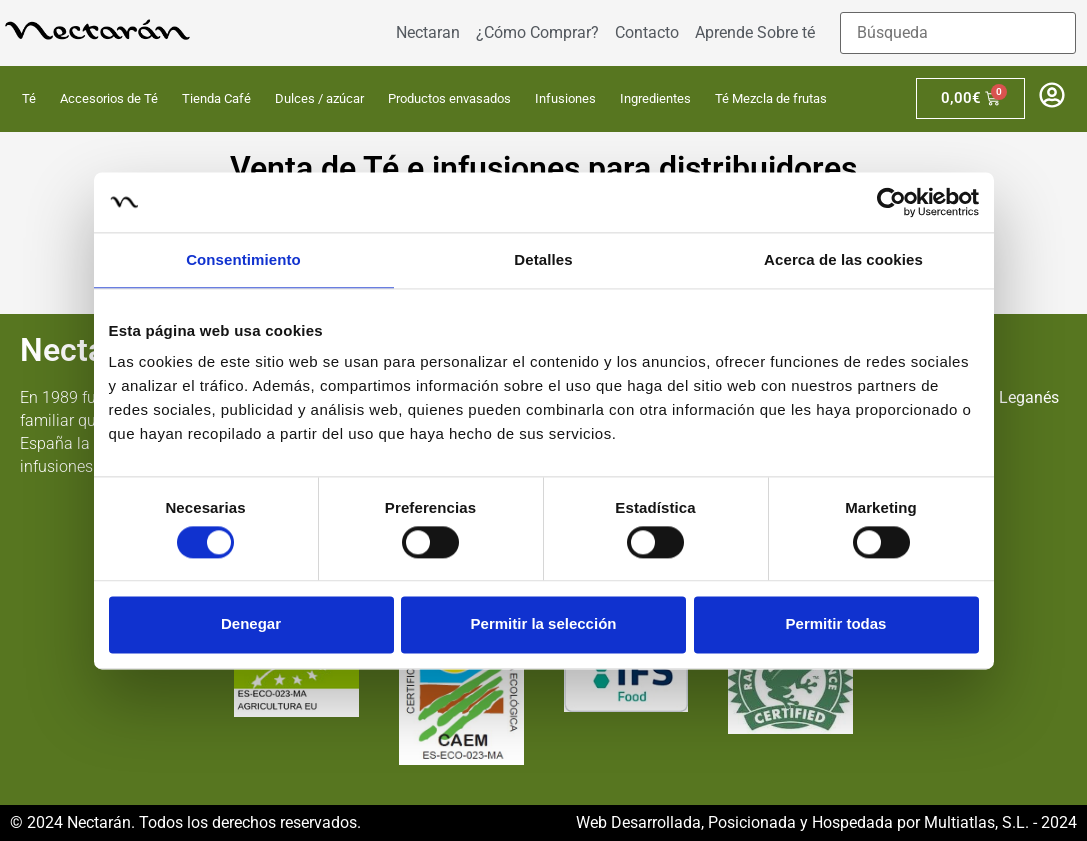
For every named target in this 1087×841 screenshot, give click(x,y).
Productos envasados (449, 98)
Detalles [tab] (543, 259)
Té (29, 98)
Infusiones (565, 98)
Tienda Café (216, 98)
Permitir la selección (544, 624)
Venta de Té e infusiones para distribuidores (543, 168)
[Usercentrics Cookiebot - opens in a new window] (891, 202)
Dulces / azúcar (319, 98)
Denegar (251, 624)
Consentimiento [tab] (243, 259)
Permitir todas (836, 624)
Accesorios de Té (109, 98)
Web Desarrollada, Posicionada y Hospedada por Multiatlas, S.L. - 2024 (826, 822)
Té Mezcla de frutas (771, 98)
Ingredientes (655, 98)
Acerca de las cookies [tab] (843, 259)
